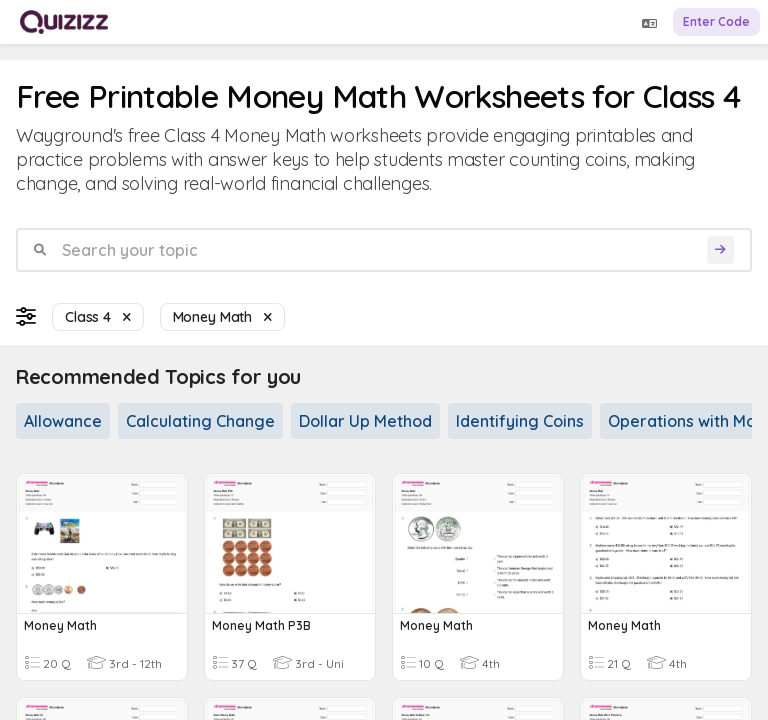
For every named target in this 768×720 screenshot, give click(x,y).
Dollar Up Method (365, 421)
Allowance (63, 421)
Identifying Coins (520, 421)
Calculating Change (200, 421)
